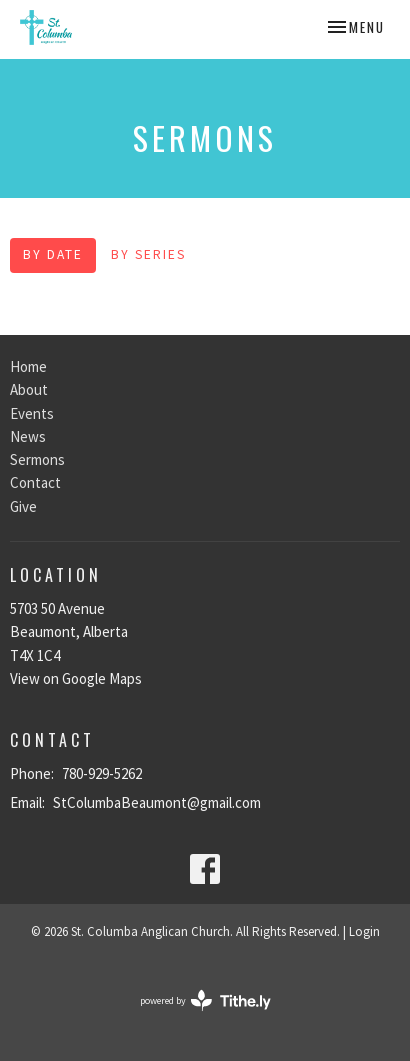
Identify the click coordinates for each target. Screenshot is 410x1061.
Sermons (37, 459)
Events (32, 413)
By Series (148, 254)
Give (23, 506)
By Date (53, 254)
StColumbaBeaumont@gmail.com (157, 802)
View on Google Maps (76, 678)
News (28, 436)
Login (364, 931)
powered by (205, 1000)
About (29, 389)
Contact (35, 482)
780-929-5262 (102, 773)
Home (28, 366)
